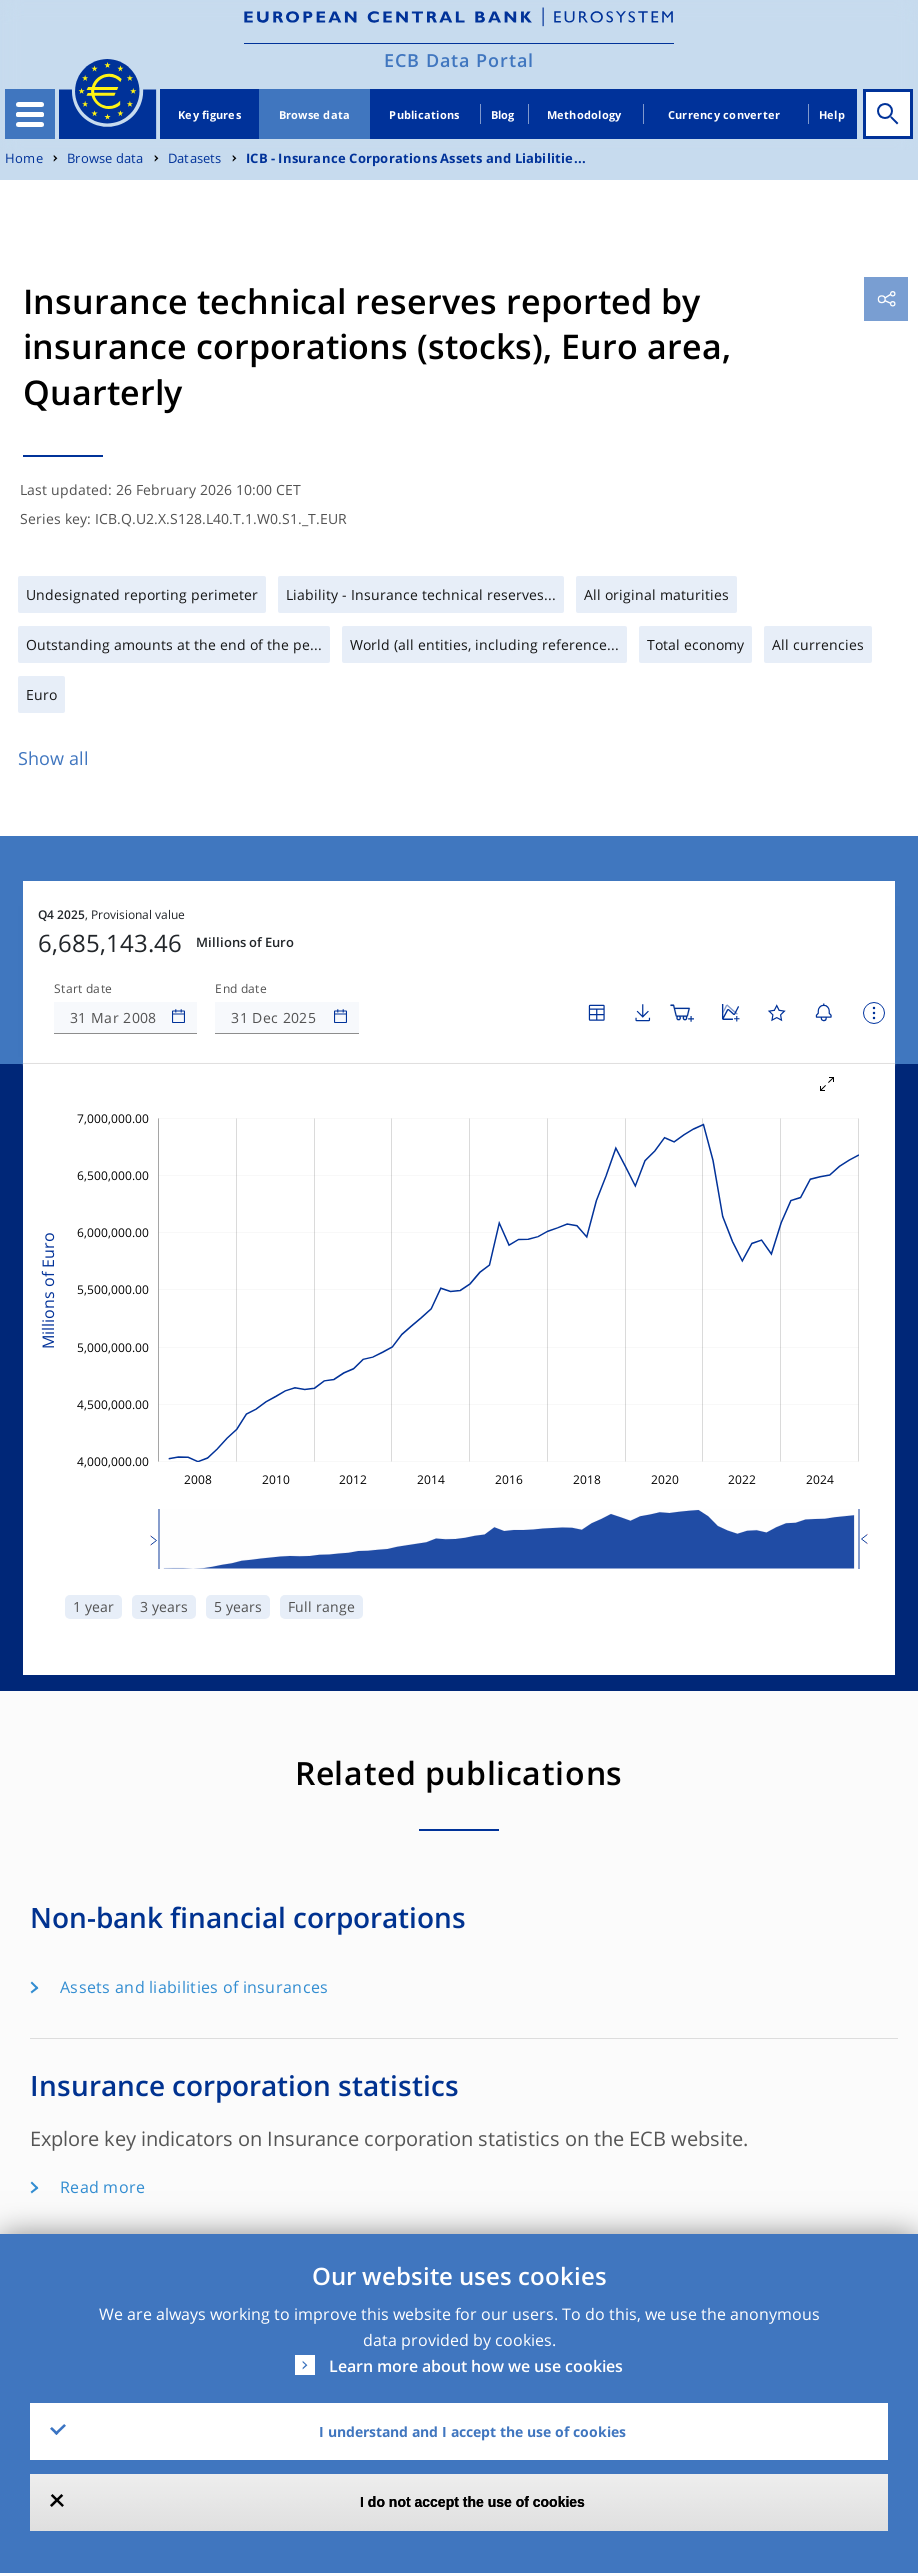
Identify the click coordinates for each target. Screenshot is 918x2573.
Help (832, 114)
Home (24, 158)
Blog (503, 114)
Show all (53, 758)
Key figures (209, 114)
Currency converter (724, 114)
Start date (83, 929)
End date (241, 929)
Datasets (195, 158)
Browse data (315, 114)
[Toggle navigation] (30, 114)
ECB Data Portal (459, 60)
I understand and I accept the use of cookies (472, 2431)
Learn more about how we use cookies (476, 2366)
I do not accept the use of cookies (472, 2502)
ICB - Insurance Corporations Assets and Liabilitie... (416, 158)
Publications (424, 114)
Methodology (584, 114)
